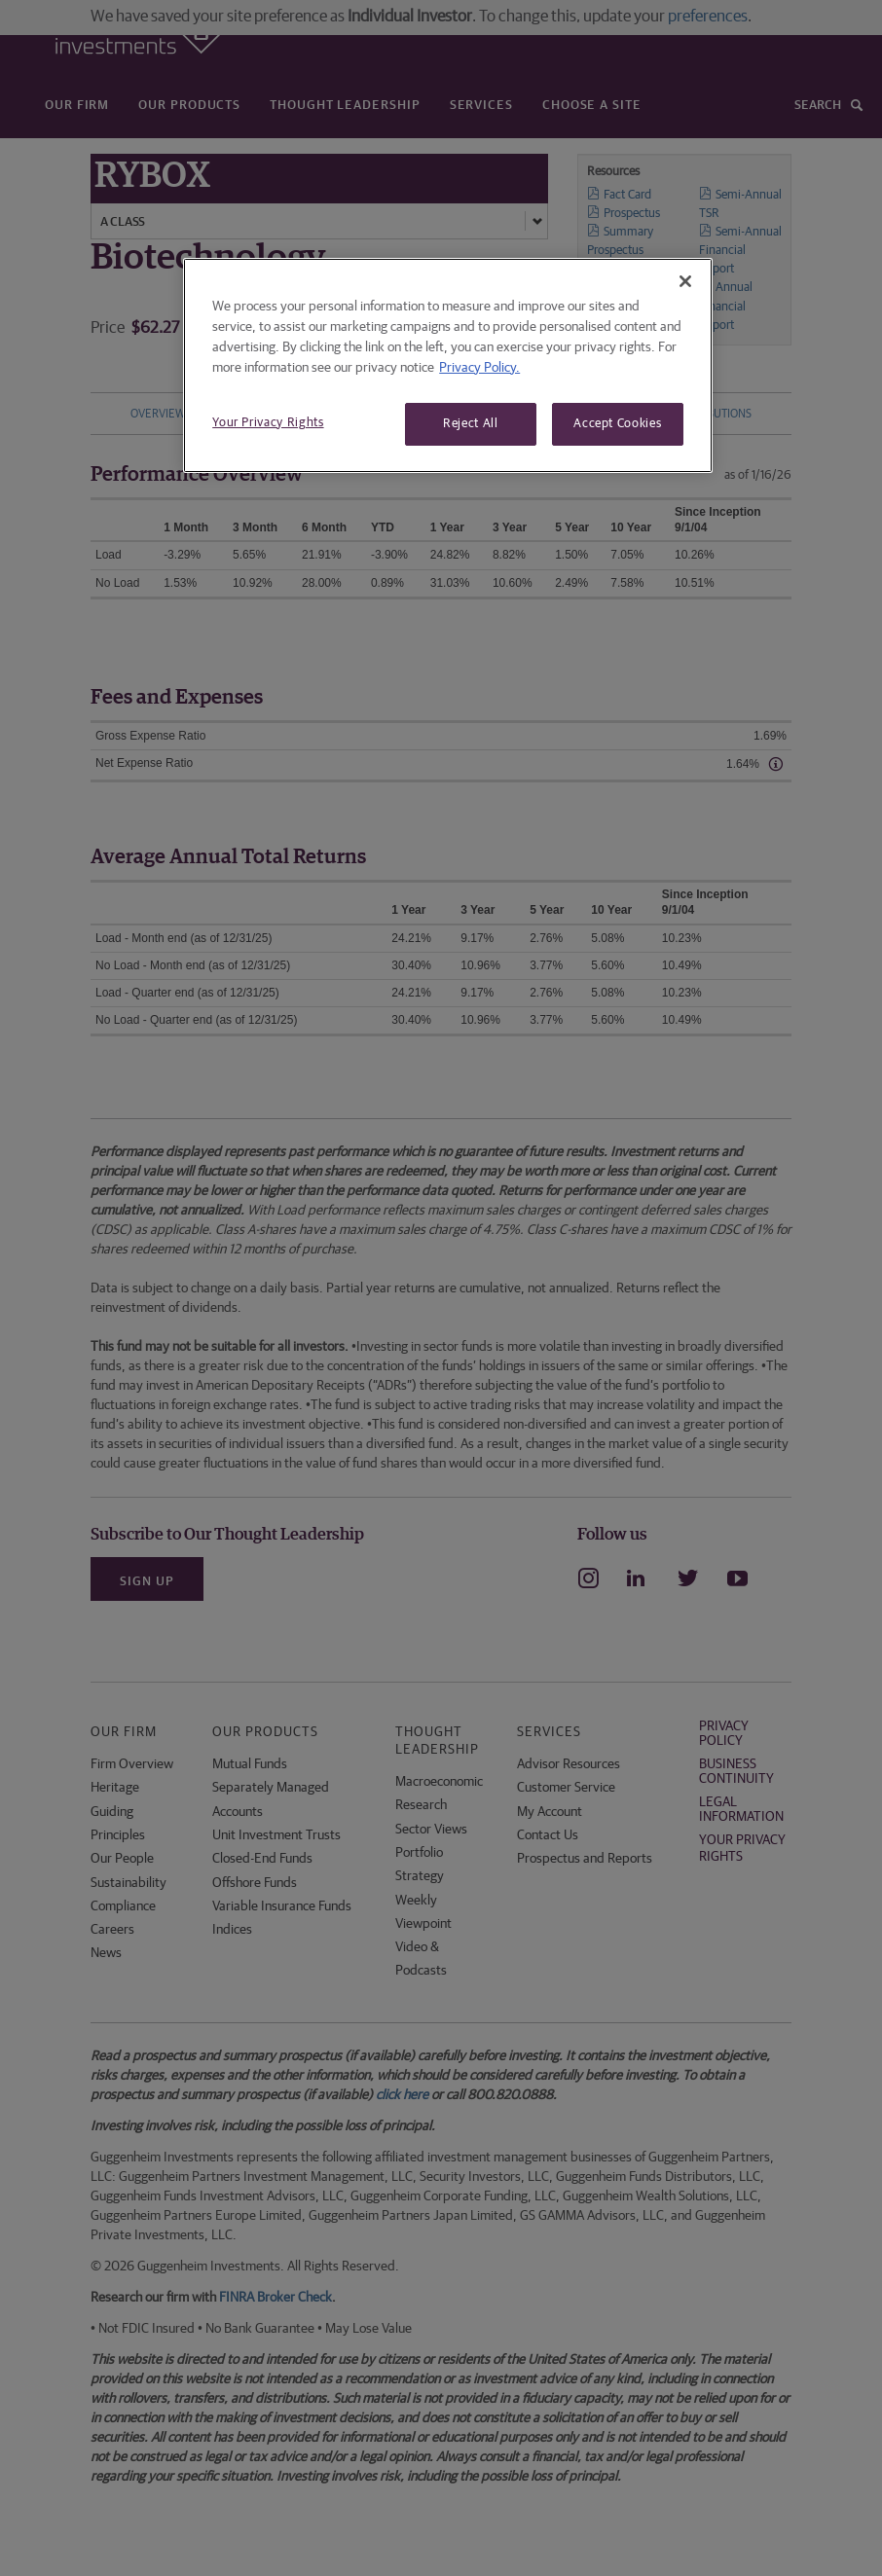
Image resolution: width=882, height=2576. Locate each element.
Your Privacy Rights (267, 423)
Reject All (470, 423)
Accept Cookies (617, 423)
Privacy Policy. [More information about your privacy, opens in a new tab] (479, 368)
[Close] (685, 281)
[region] (448, 365)
